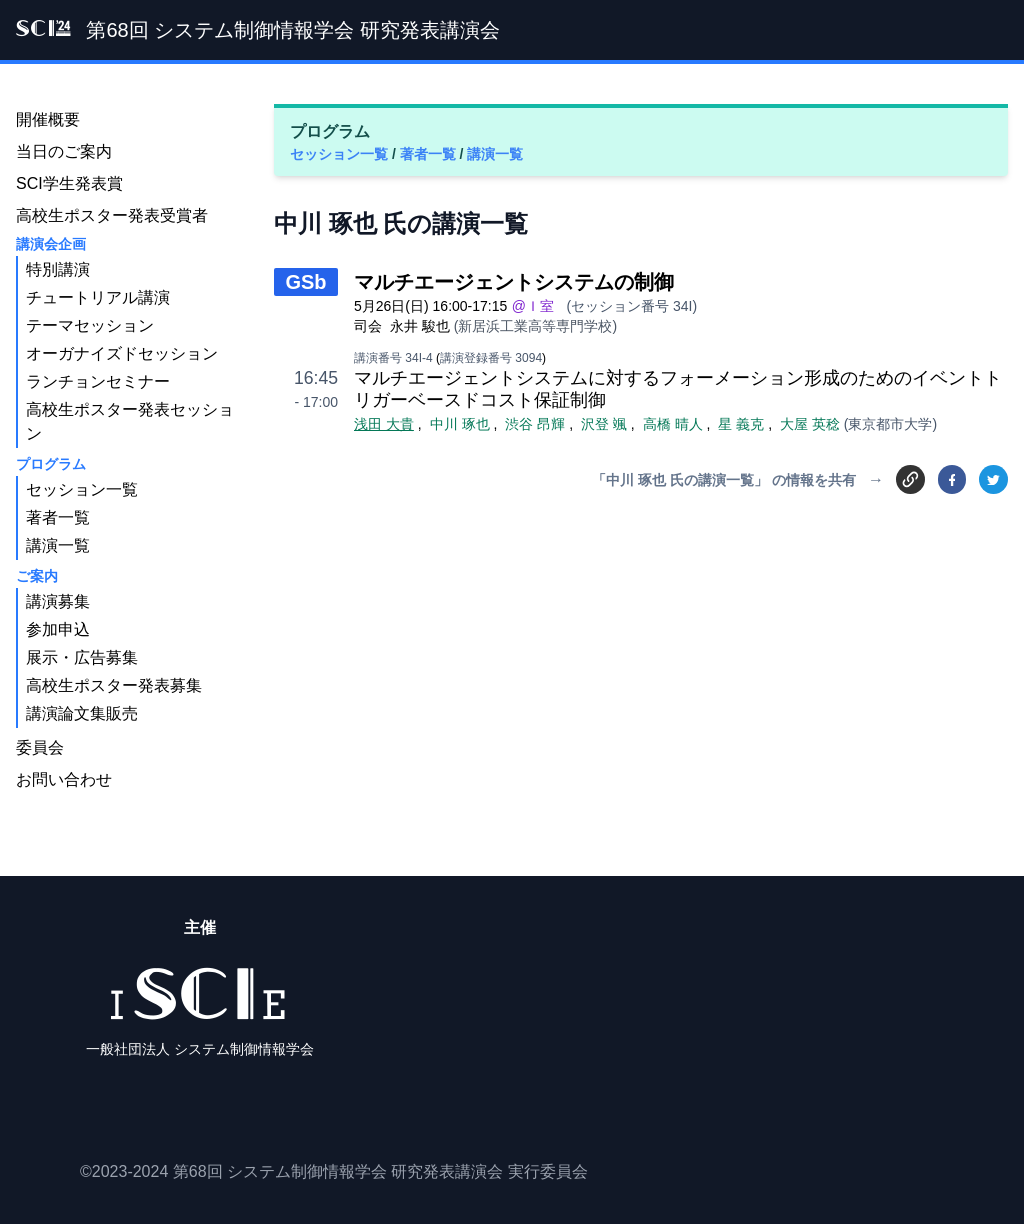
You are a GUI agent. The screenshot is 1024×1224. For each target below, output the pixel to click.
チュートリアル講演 (98, 297)
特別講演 (58, 269)
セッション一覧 (341, 154)
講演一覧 (495, 154)
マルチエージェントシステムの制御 (514, 282)
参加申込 (58, 629)
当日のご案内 (64, 151)
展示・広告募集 (82, 657)
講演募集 (58, 601)
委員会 (40, 747)
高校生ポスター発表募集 (114, 685)
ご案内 (37, 576)
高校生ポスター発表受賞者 (112, 215)
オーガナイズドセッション (122, 353)
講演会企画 (51, 244)
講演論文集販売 (82, 713)
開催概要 (48, 119)
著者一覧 (430, 154)
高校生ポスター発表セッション (130, 421)
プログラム (51, 464)
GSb (305, 282)
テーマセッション (90, 325)
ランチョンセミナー (98, 381)
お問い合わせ (64, 779)
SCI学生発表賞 (69, 183)
